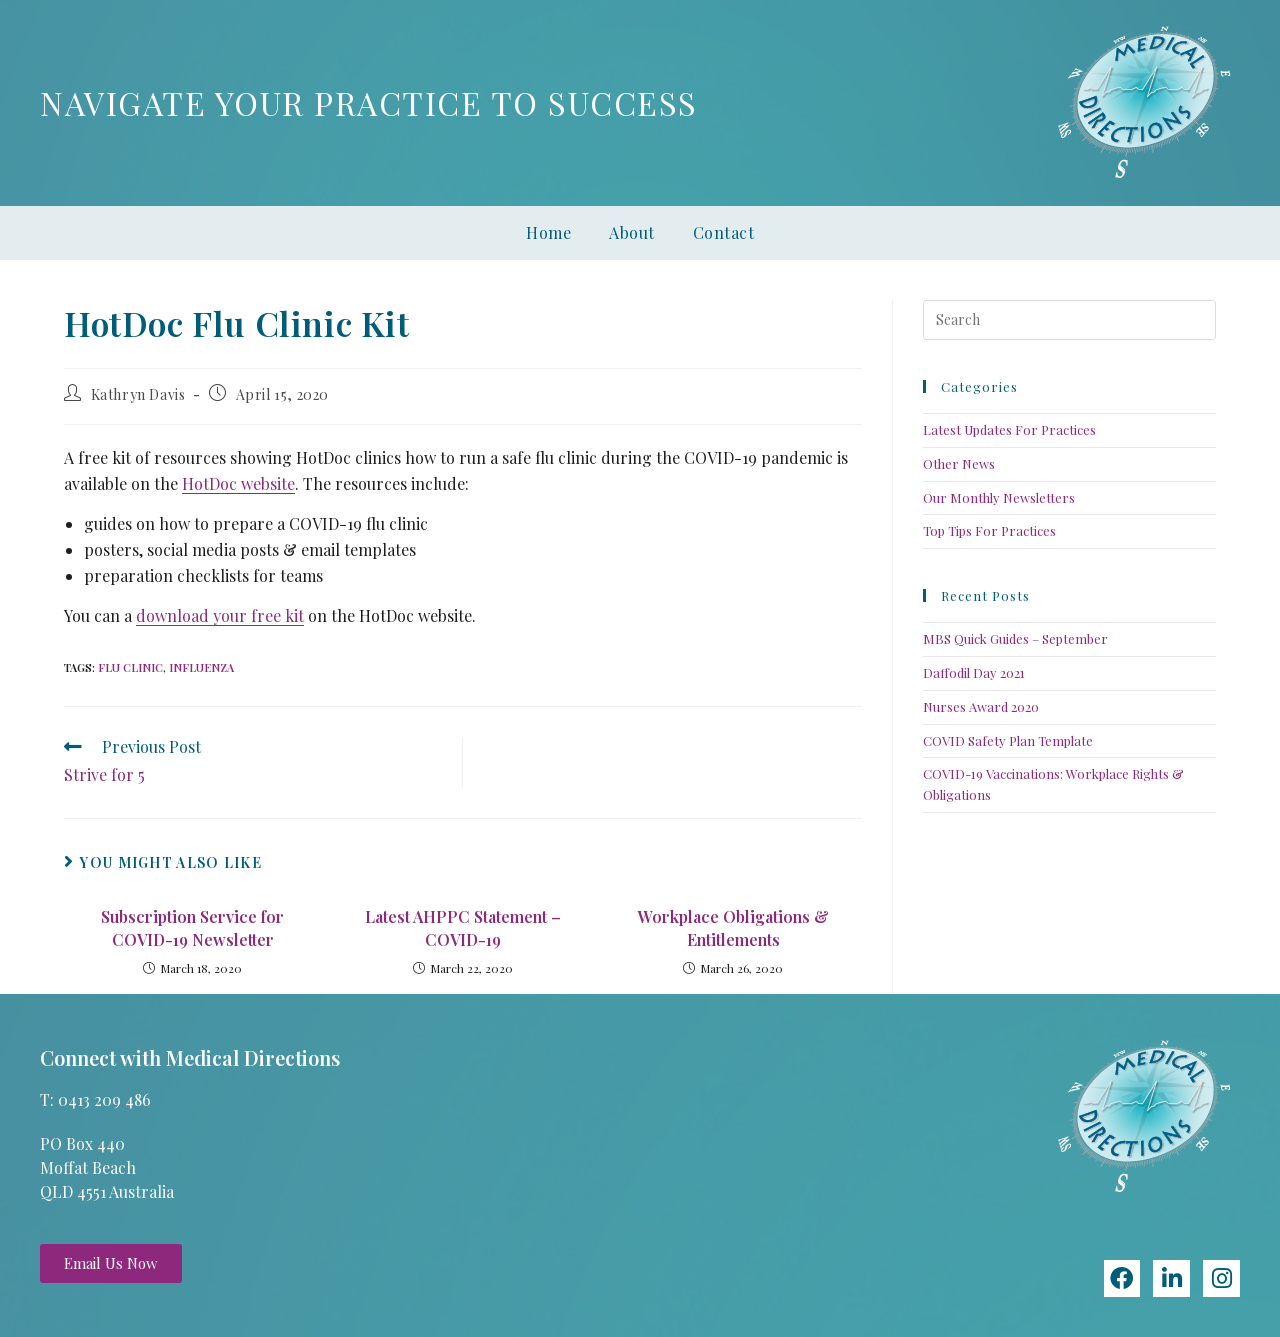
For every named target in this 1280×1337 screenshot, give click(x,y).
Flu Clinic (130, 667)
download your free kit (220, 615)
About (632, 232)
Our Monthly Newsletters (999, 497)
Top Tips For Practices (989, 530)
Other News (959, 463)
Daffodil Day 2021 (974, 672)
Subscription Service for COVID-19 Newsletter (192, 927)
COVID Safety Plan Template (1008, 740)
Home (548, 232)
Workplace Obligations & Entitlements (733, 927)
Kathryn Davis (138, 394)
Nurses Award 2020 (981, 706)
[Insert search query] (1069, 320)
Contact (724, 232)
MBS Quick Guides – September (1015, 638)
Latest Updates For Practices (1009, 429)
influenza (201, 667)
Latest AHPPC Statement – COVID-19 (463, 927)
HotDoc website (238, 483)
